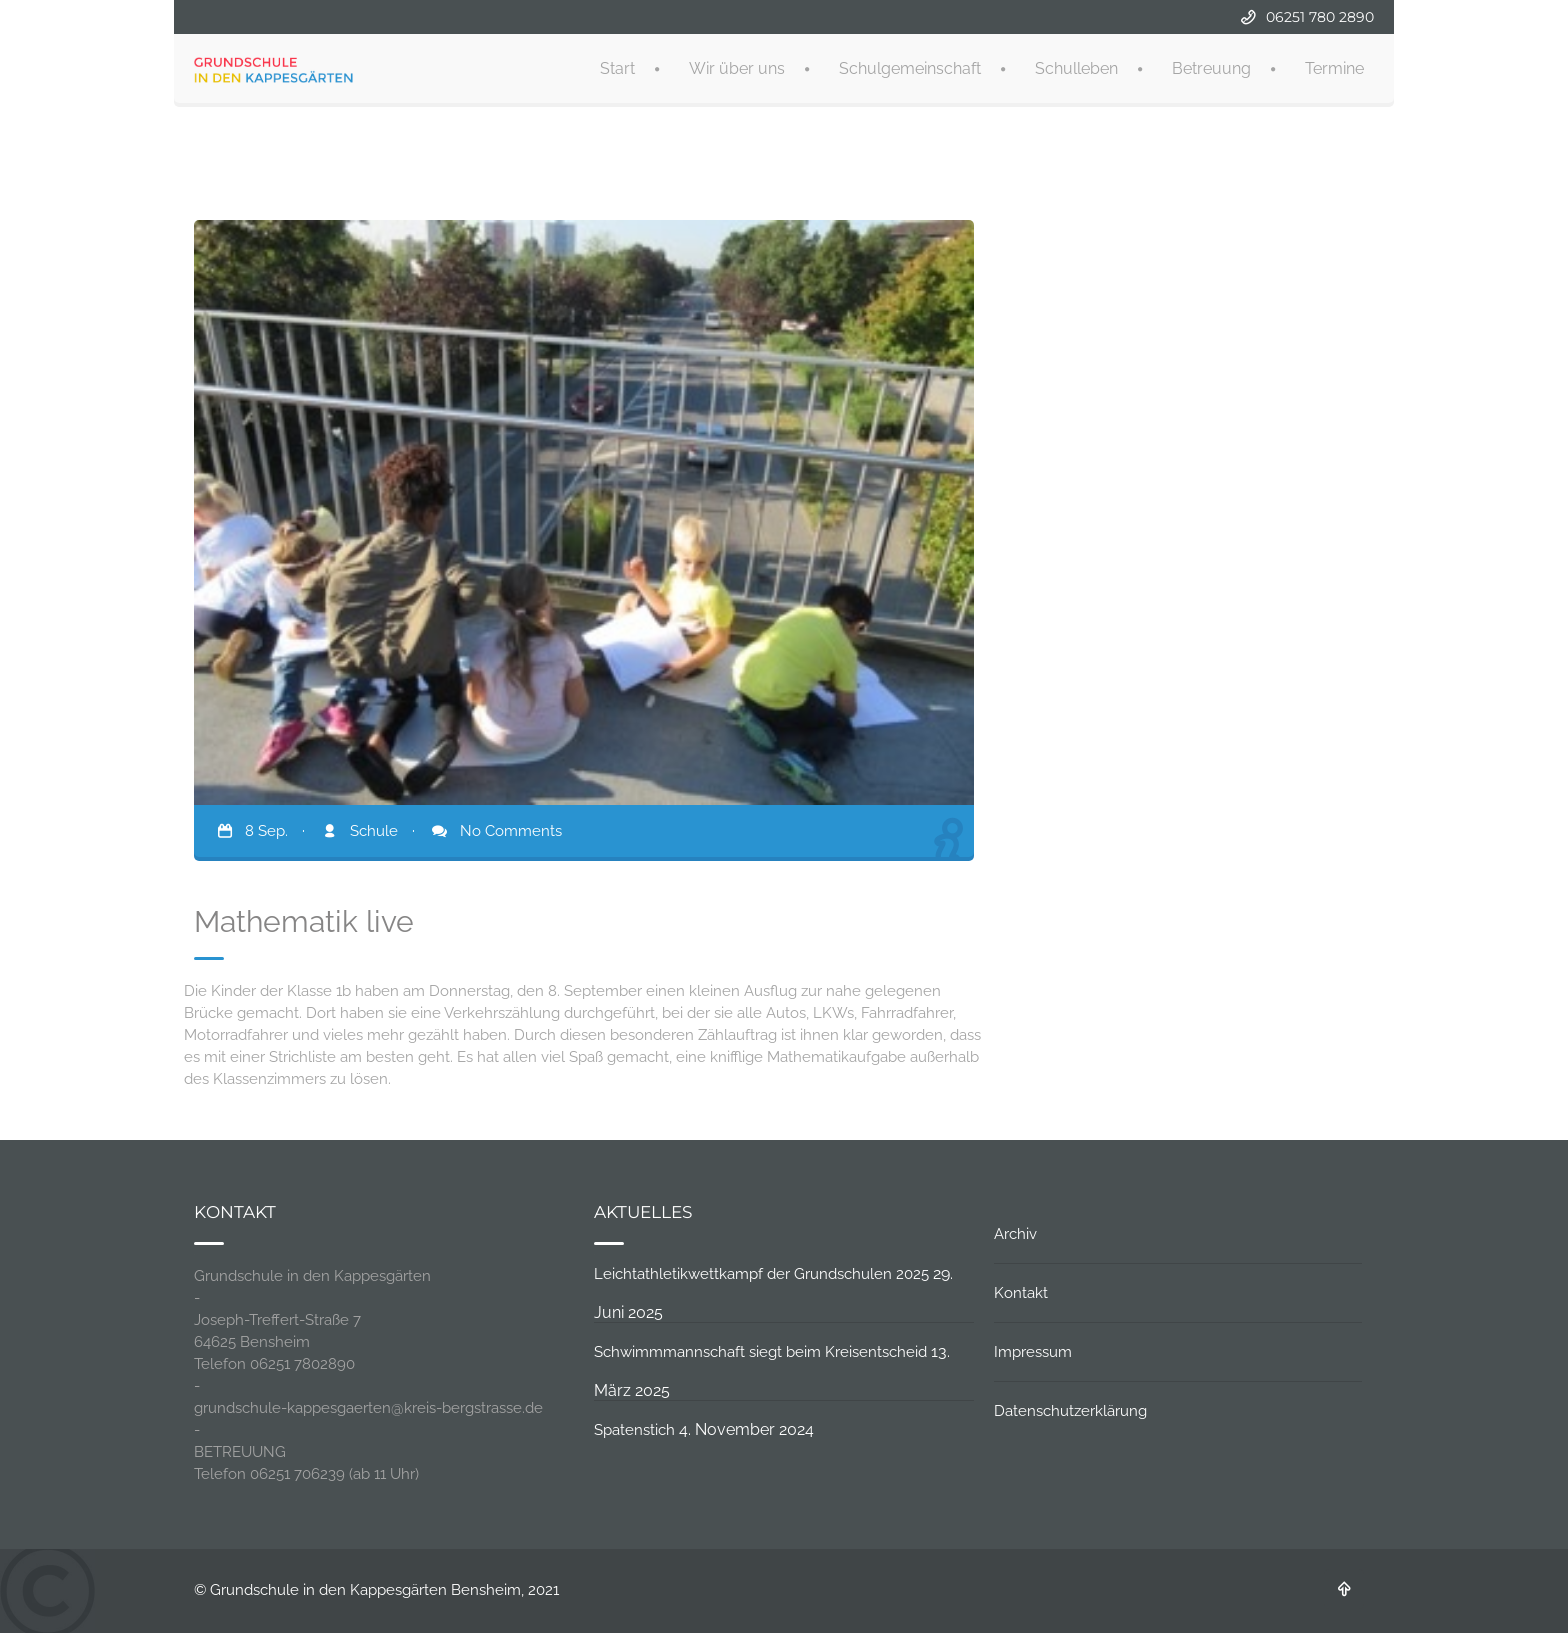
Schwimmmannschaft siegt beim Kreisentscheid (760, 1352)
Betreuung (1211, 66)
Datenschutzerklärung (1070, 1411)
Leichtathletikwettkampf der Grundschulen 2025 (761, 1274)
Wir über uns (737, 66)
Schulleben (1076, 66)
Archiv (1015, 1234)
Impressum (1033, 1352)
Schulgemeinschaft (910, 66)
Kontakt (1021, 1293)
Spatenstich (634, 1430)
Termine (1334, 66)
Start (617, 66)
